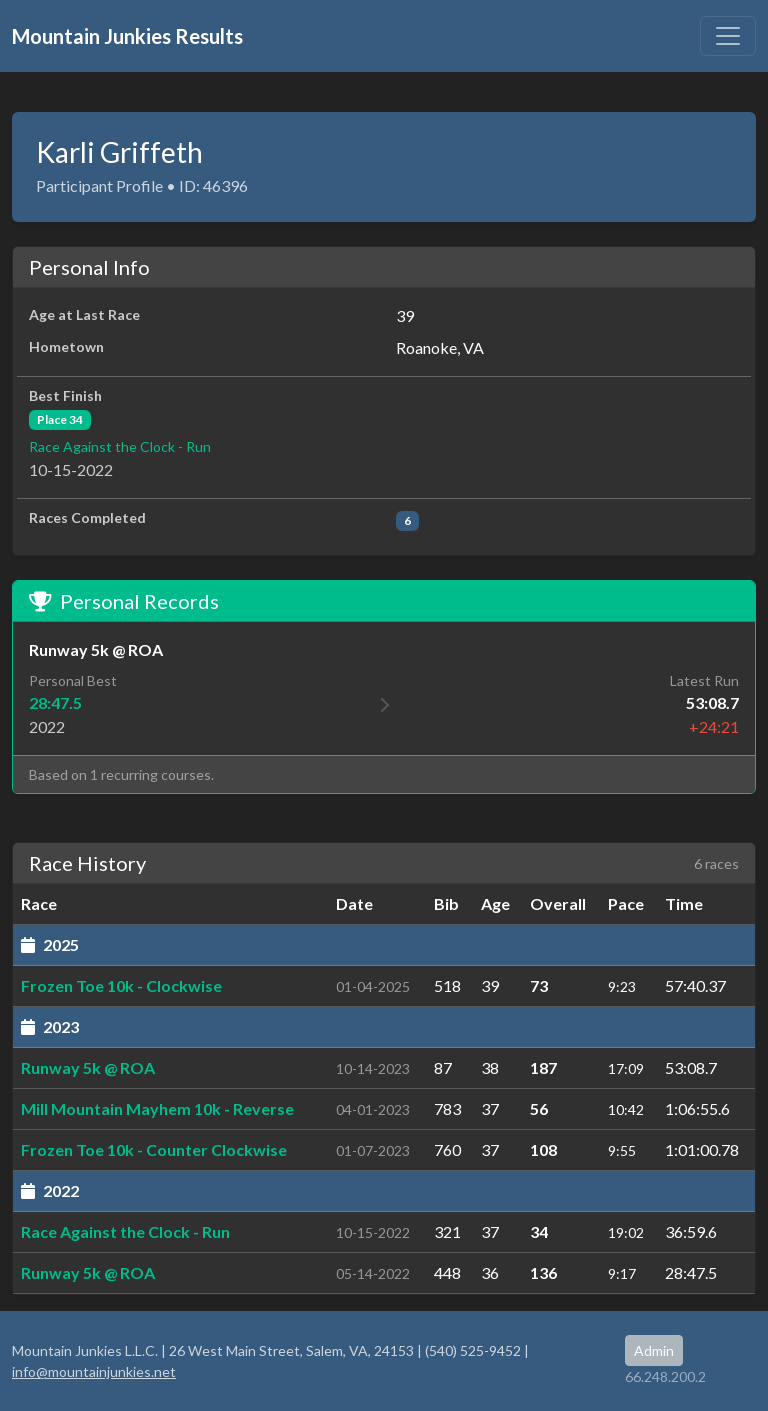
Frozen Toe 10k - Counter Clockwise (154, 1149)
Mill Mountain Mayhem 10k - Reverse (157, 1108)
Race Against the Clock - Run (120, 446)
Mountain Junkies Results (127, 36)
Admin (654, 1350)
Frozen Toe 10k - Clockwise (121, 985)
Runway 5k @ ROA (88, 1067)
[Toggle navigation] (728, 36)
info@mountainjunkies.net (94, 1371)
